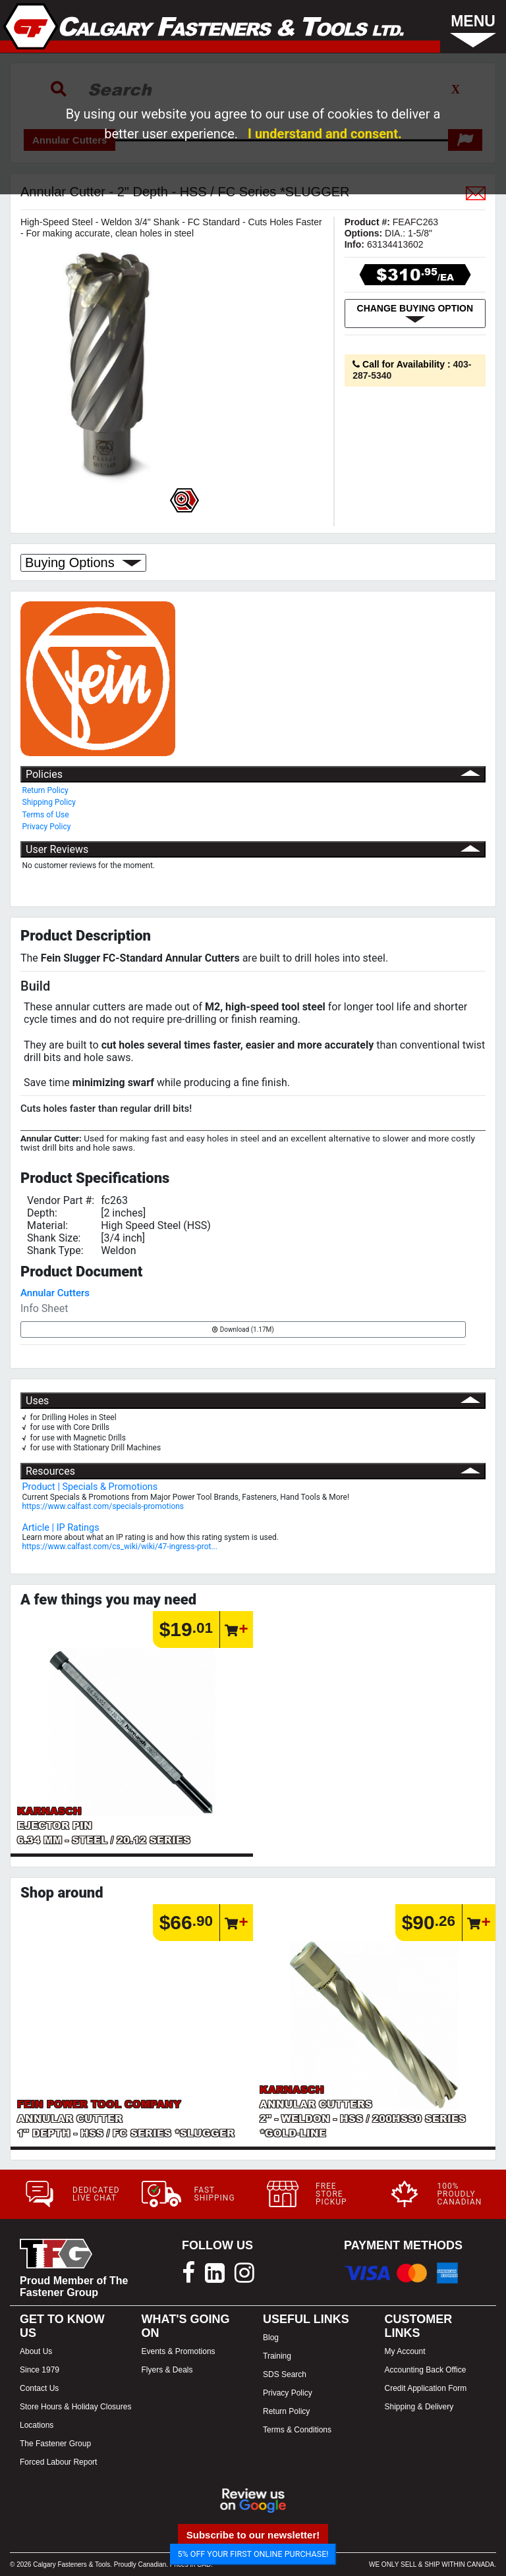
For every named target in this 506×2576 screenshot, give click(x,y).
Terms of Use (45, 814)
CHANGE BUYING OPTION (415, 313)
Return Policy (45, 790)
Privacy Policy (46, 826)
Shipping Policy (49, 802)
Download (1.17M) (243, 1329)
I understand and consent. (325, 134)
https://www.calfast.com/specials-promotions (103, 1506)
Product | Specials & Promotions (90, 1487)
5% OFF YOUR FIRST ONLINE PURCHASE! (253, 2554)
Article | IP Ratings (60, 1527)
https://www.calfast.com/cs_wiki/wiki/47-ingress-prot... (119, 1546)
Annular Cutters (55, 1293)
